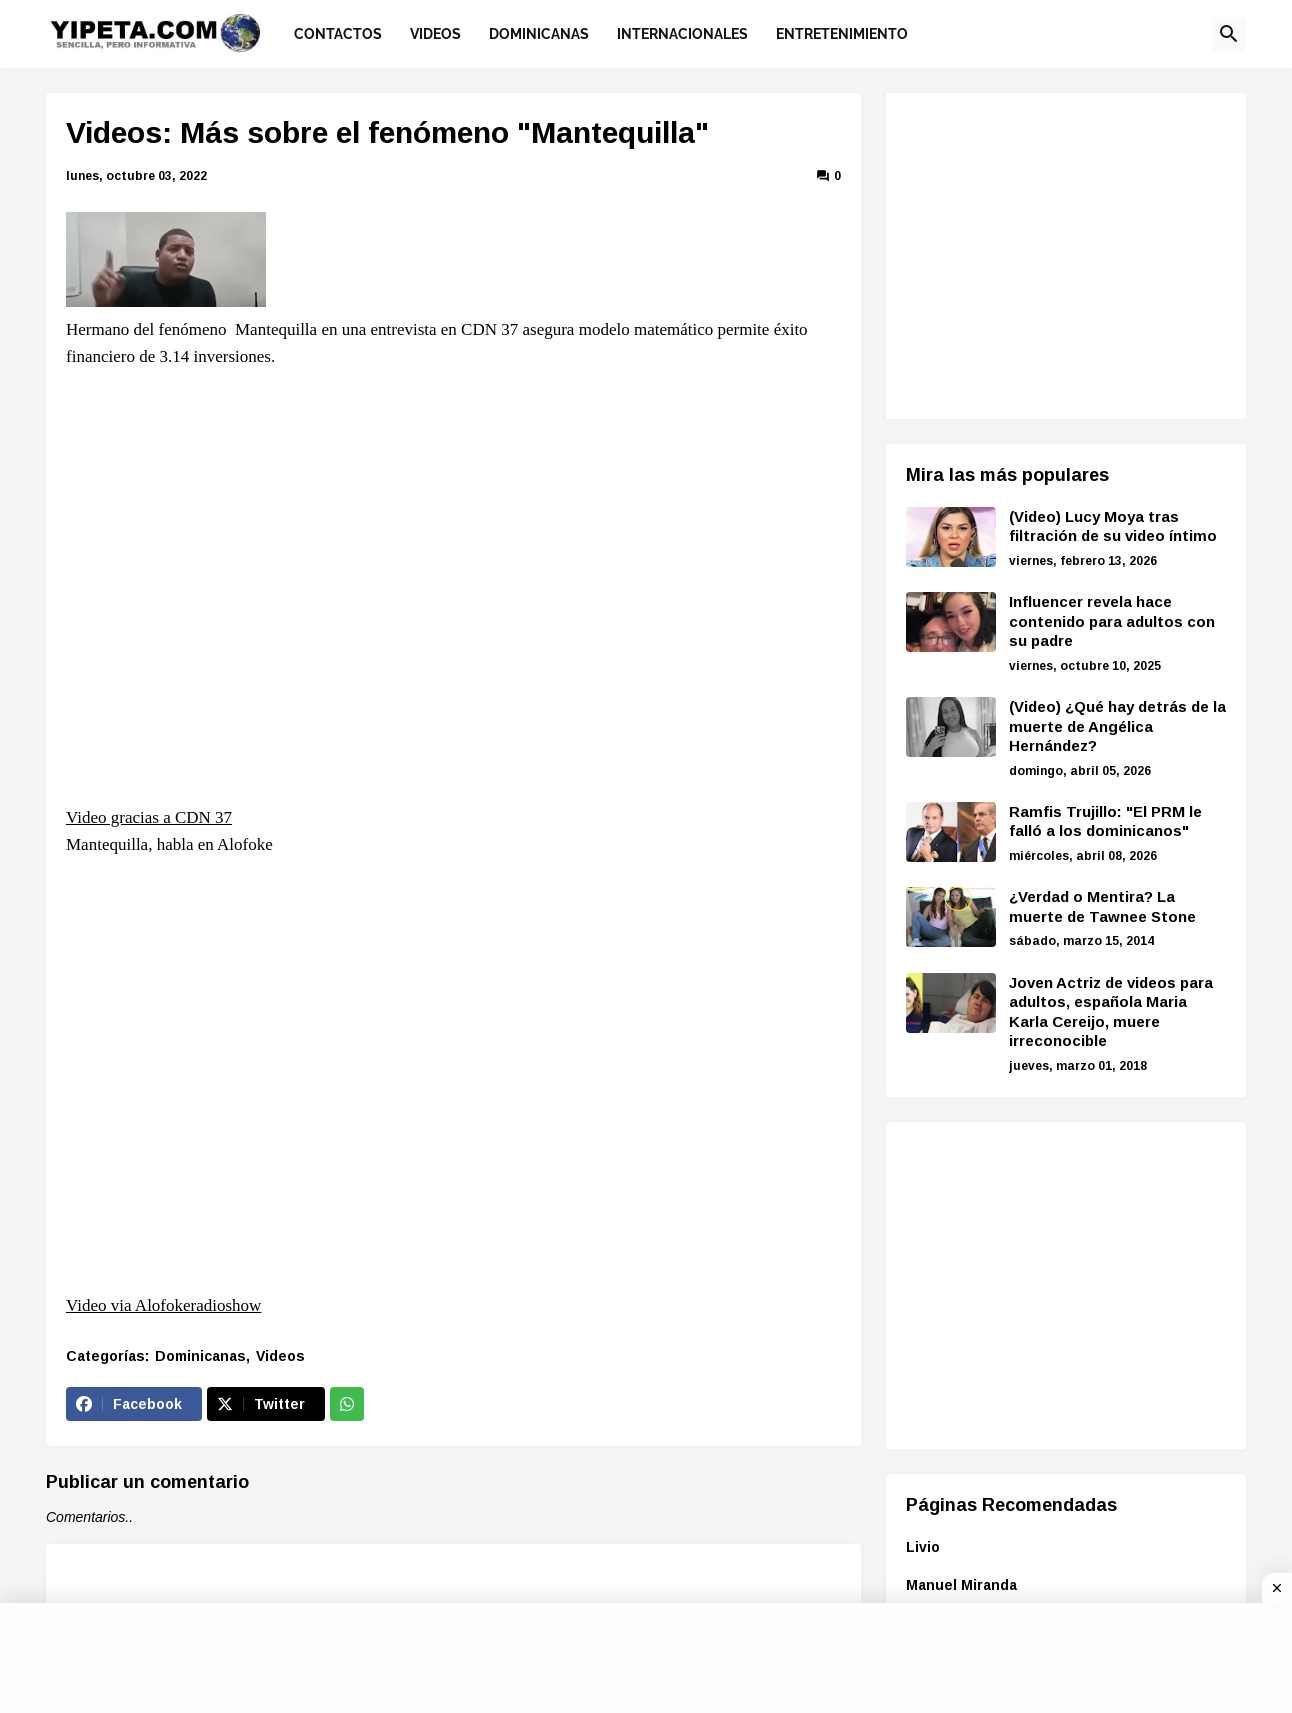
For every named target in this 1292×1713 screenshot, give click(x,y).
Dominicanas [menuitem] (539, 34)
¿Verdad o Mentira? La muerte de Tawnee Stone (1102, 906)
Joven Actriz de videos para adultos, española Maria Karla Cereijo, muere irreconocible (1111, 1012)
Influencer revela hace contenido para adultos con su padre (1112, 621)
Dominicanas (200, 1356)
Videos (280, 1356)
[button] (1229, 34)
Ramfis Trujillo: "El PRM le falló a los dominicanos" (1105, 821)
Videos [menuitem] (435, 34)
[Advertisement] (1074, 253)
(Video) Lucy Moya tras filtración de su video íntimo (1113, 526)
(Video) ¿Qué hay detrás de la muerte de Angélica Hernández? (1117, 726)
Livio (923, 1547)
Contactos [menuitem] (338, 34)
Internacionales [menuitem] (682, 34)
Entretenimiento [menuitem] (842, 34)
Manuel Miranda (961, 1585)
